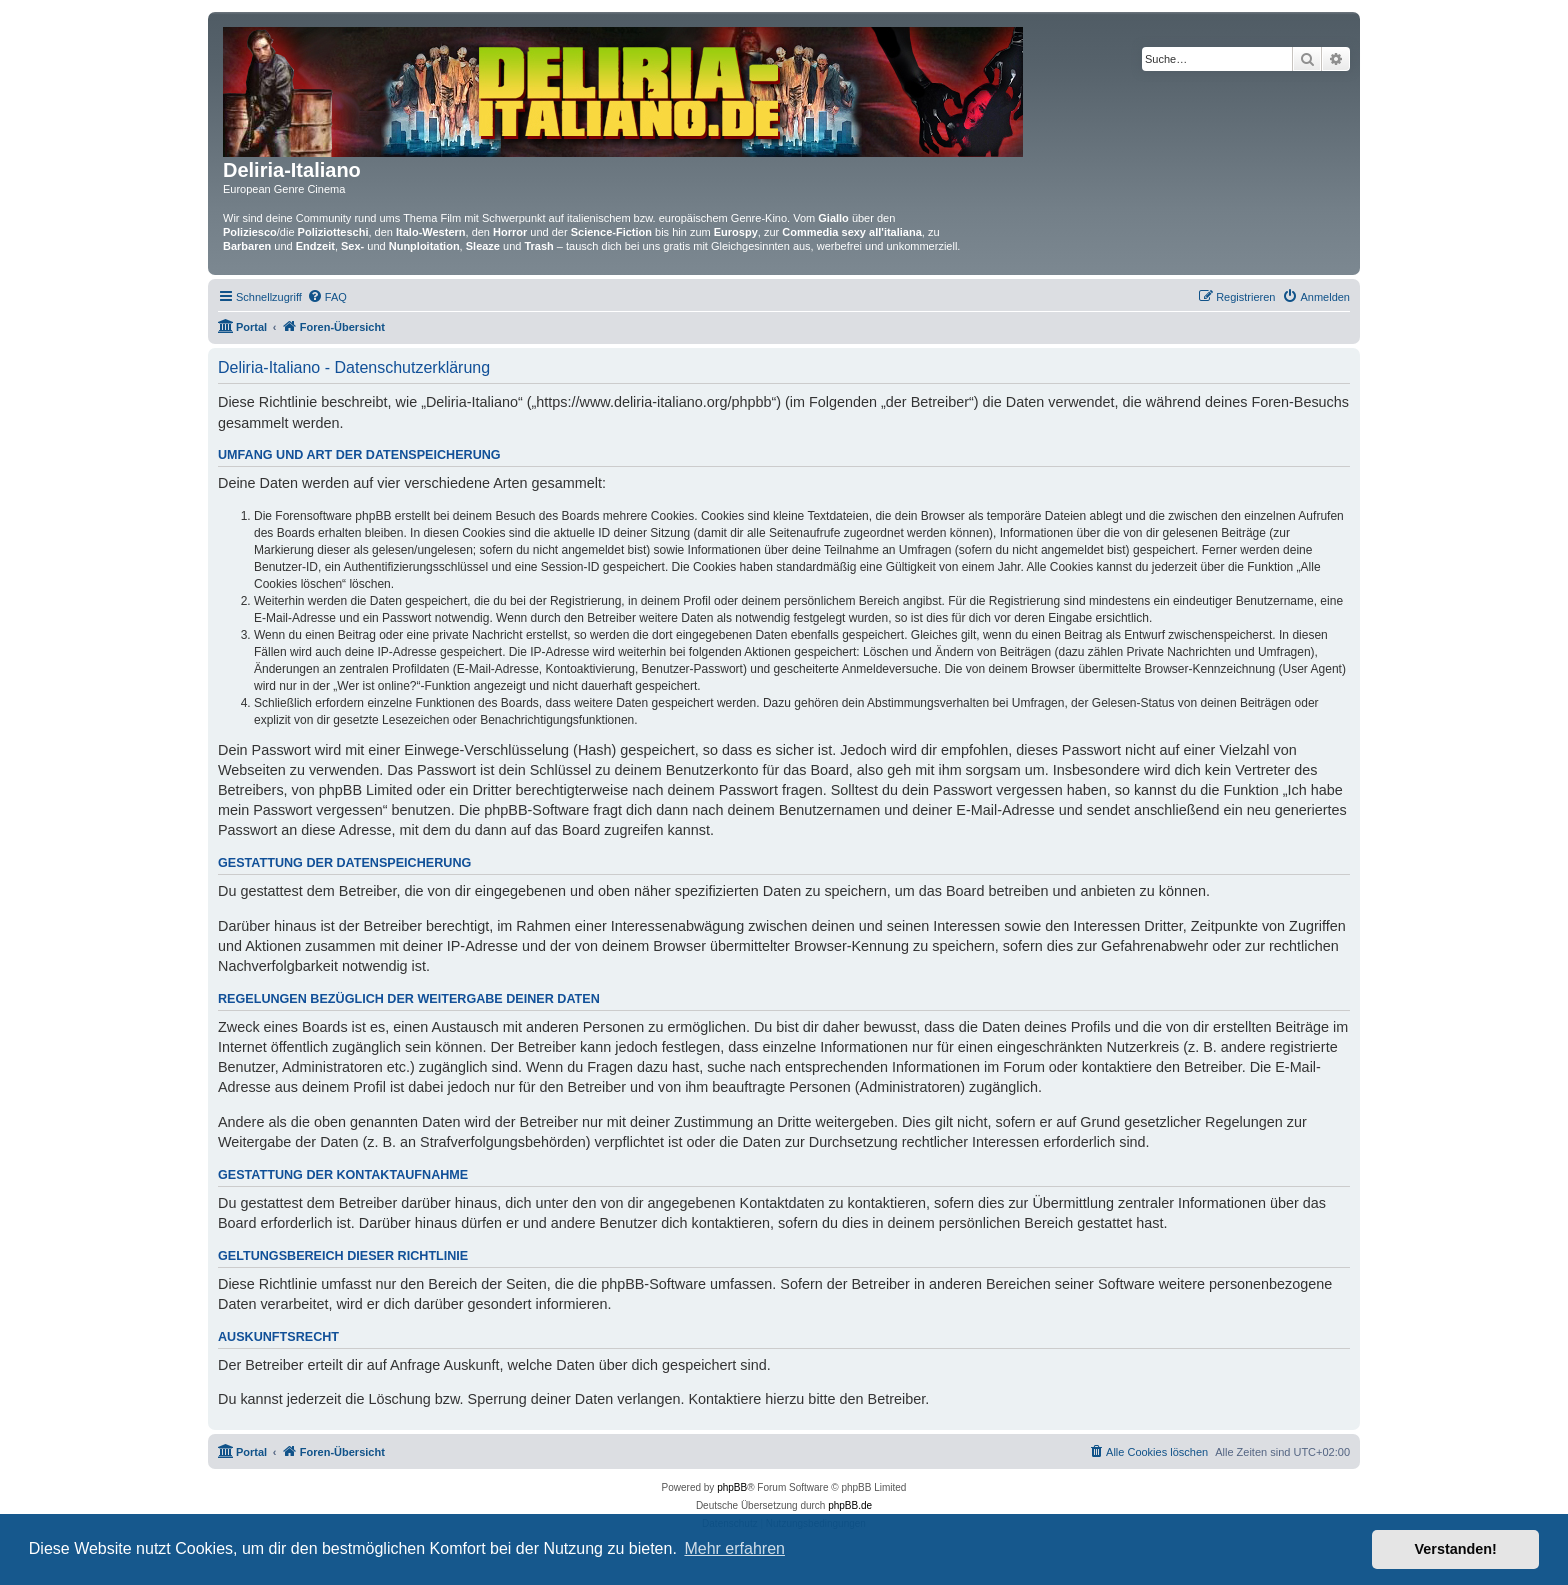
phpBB (732, 1487)
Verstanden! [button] (1456, 1549)
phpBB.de (850, 1505)
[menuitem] (327, 297)
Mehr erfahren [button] (734, 1548)
